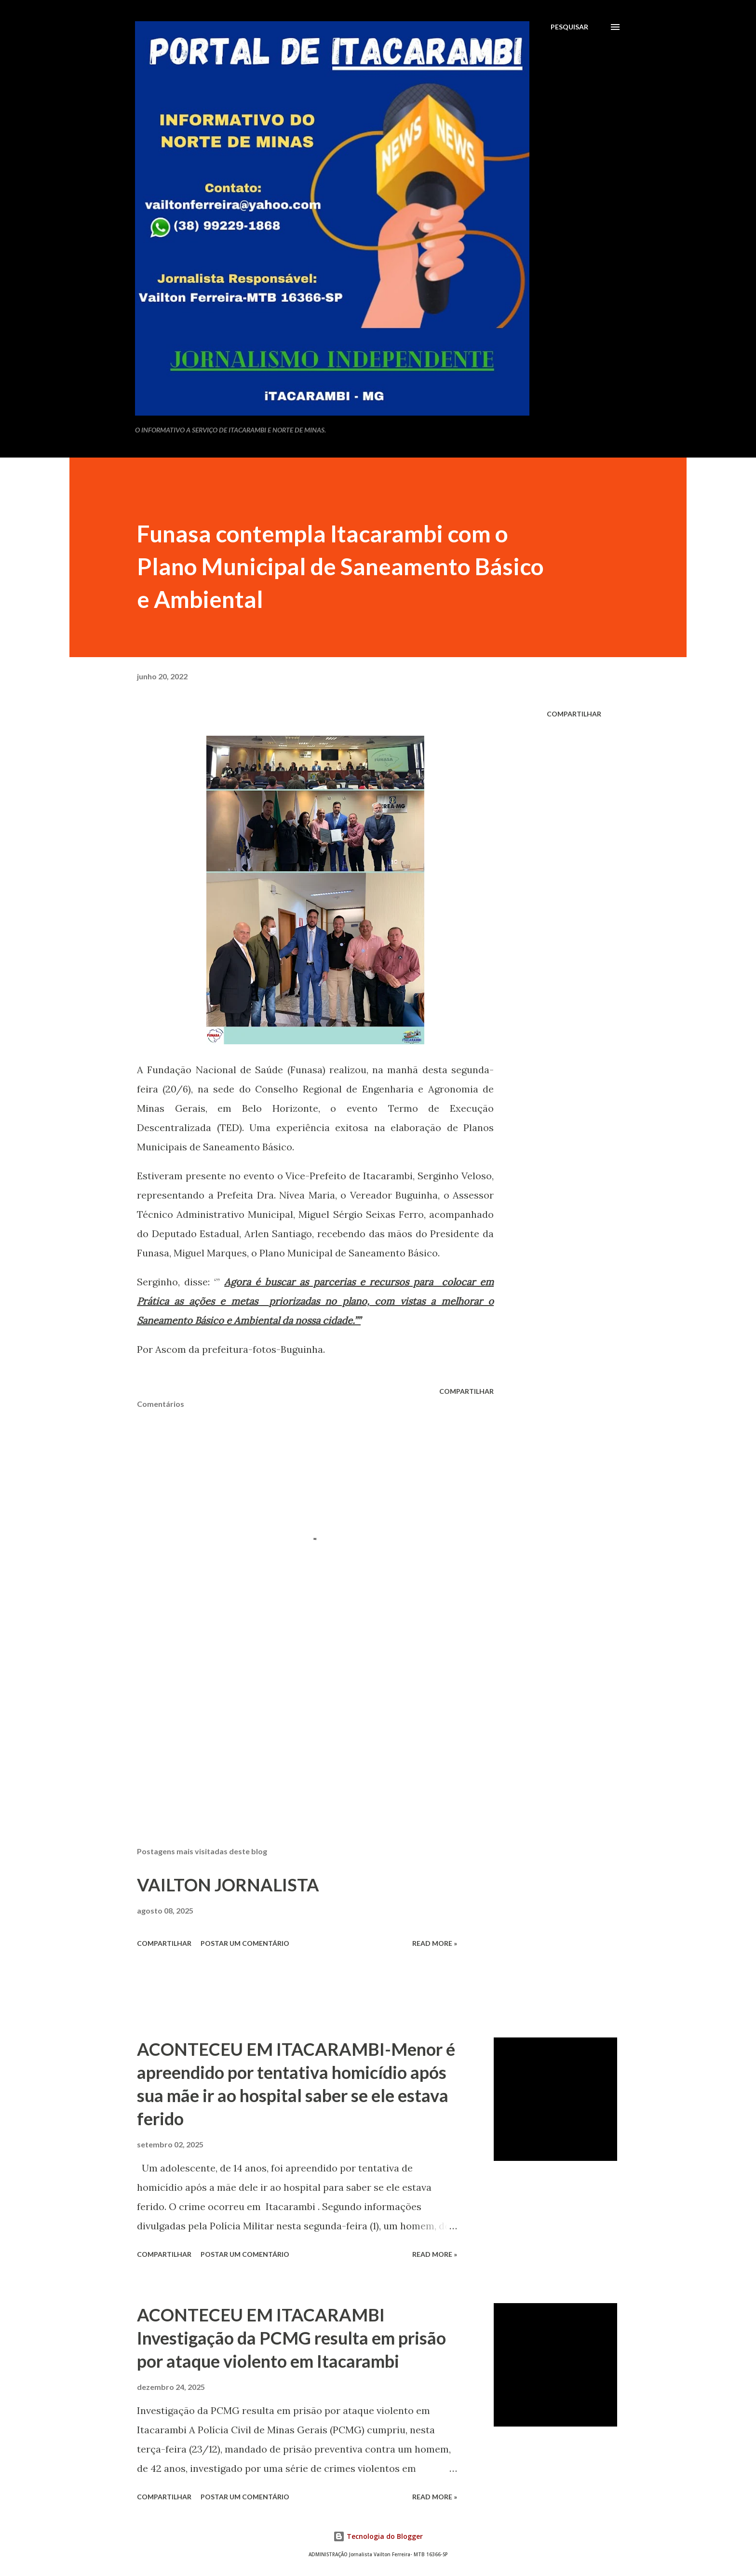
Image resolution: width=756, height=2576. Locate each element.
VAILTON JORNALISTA (228, 1884)
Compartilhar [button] (574, 714)
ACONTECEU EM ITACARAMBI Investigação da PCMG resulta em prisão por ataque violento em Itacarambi (291, 2338)
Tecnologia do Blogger (378, 2536)
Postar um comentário (245, 1943)
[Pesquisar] (569, 27)
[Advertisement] (300, 1726)
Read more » (434, 1943)
